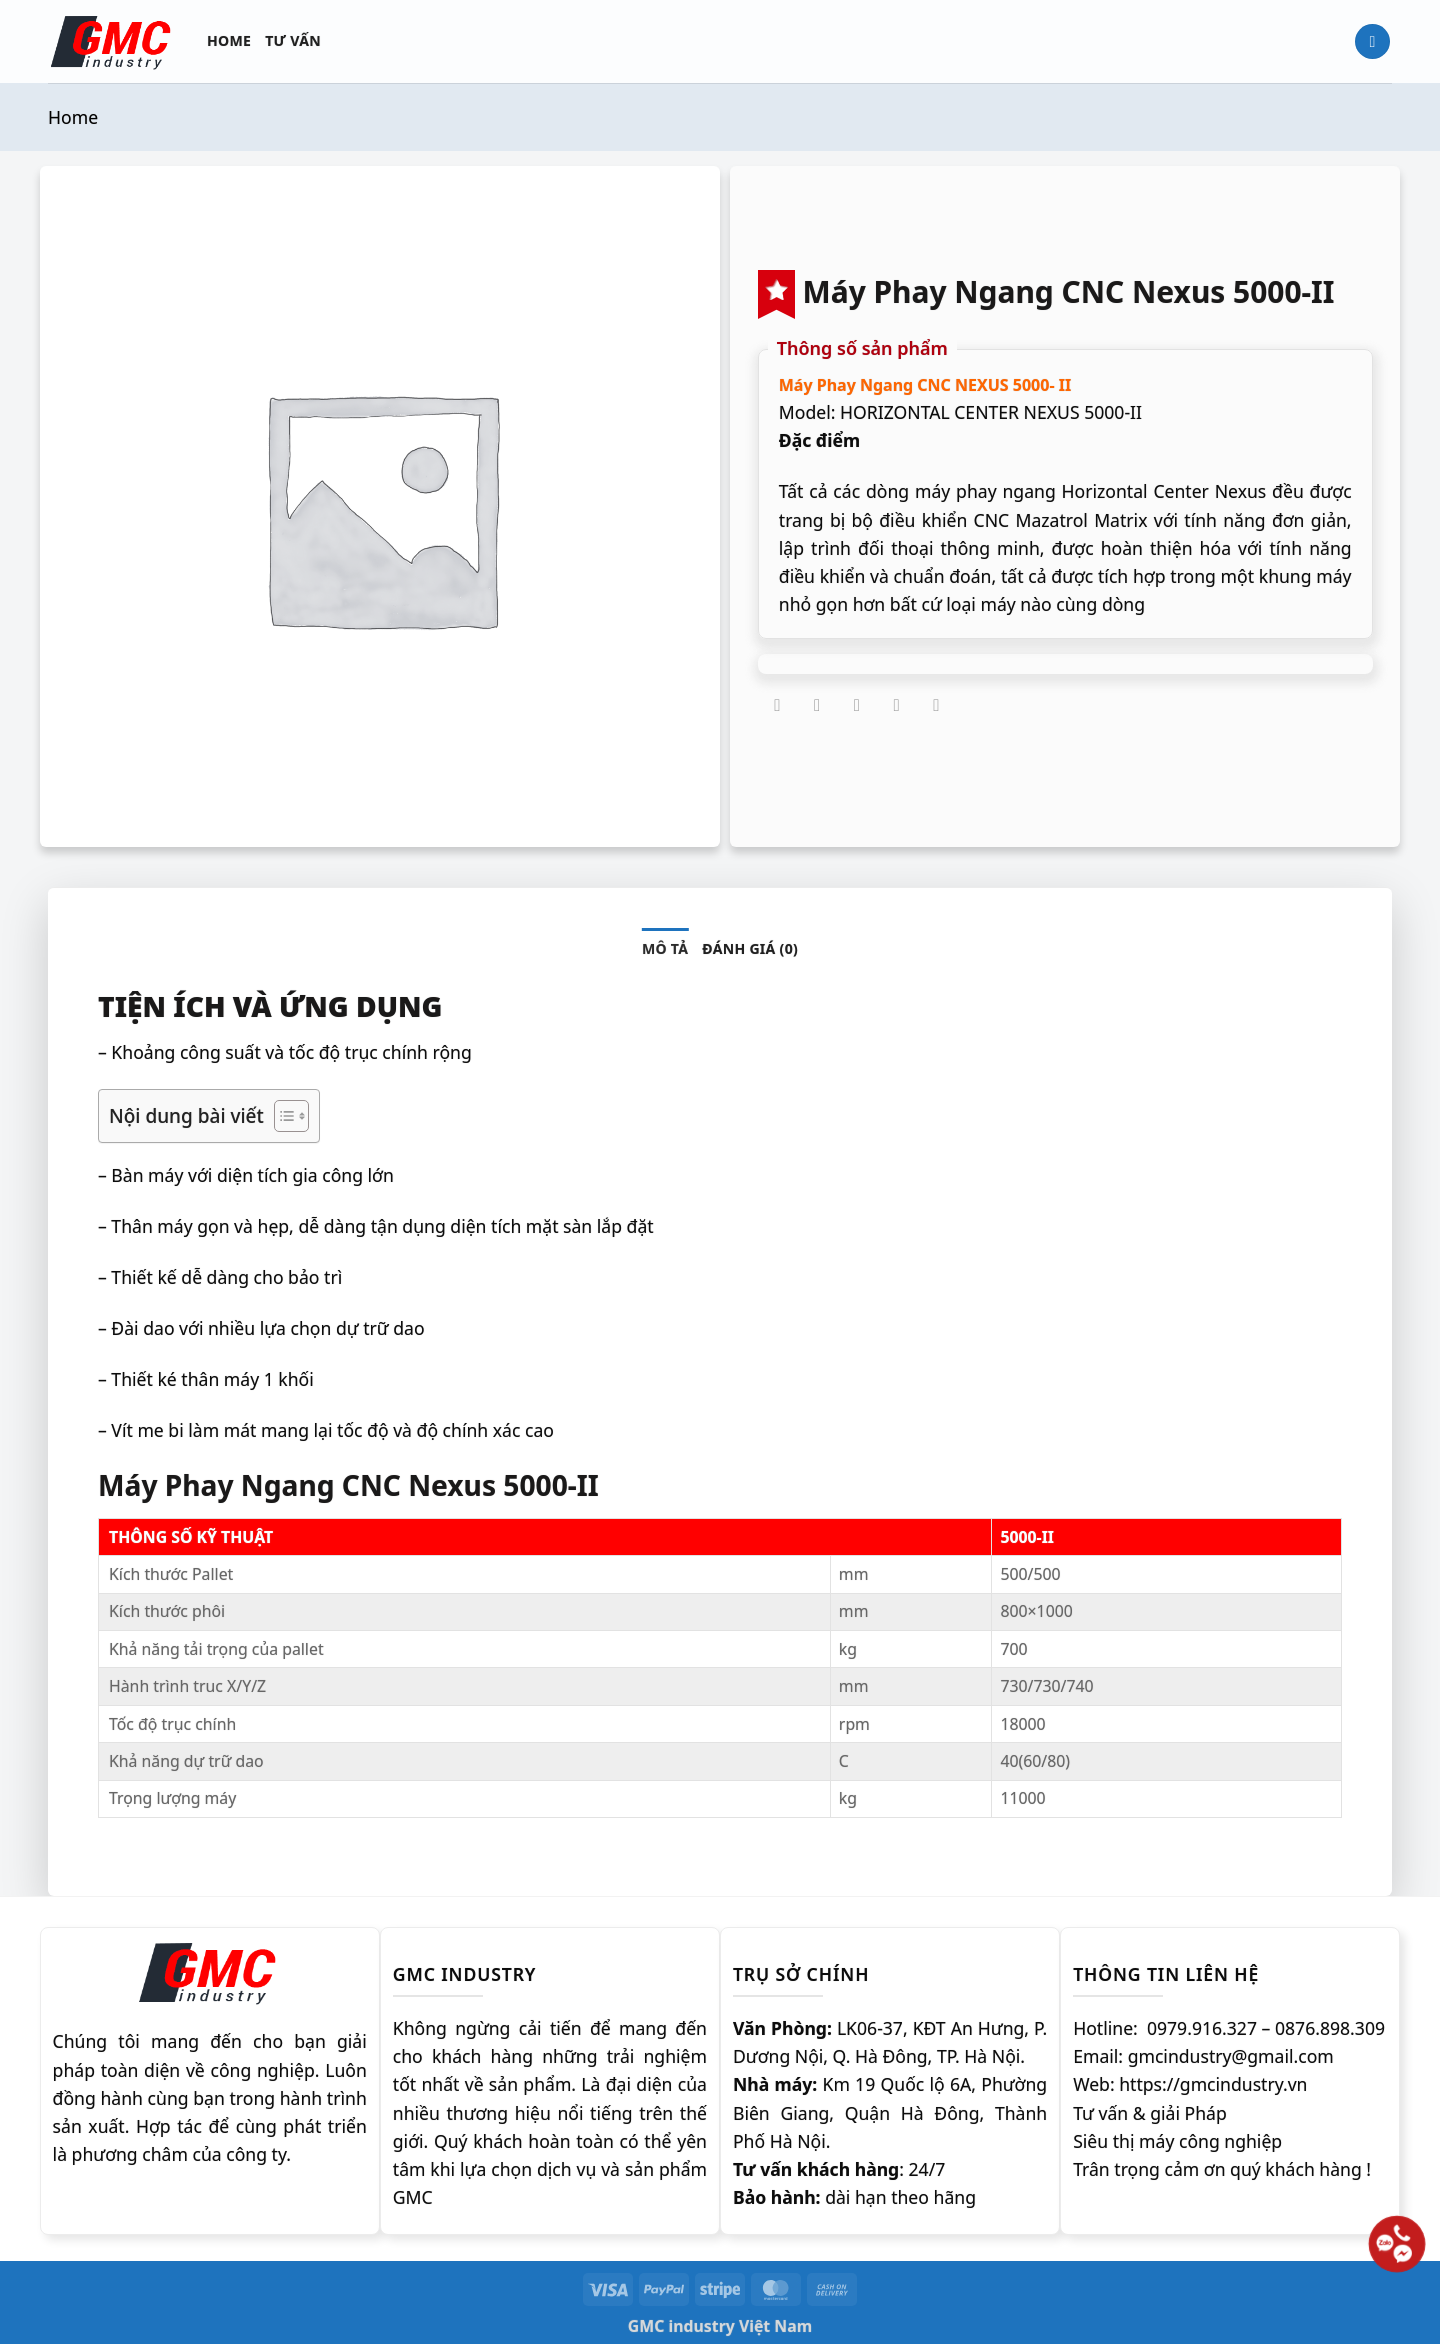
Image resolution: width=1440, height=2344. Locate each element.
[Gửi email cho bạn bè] (857, 706)
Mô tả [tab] (665, 948)
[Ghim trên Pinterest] (897, 706)
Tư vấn (293, 40)
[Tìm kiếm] (1372, 42)
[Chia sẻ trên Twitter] (817, 706)
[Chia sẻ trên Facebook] (778, 706)
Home (229, 40)
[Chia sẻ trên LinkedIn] (936, 706)
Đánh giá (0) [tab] (750, 948)
